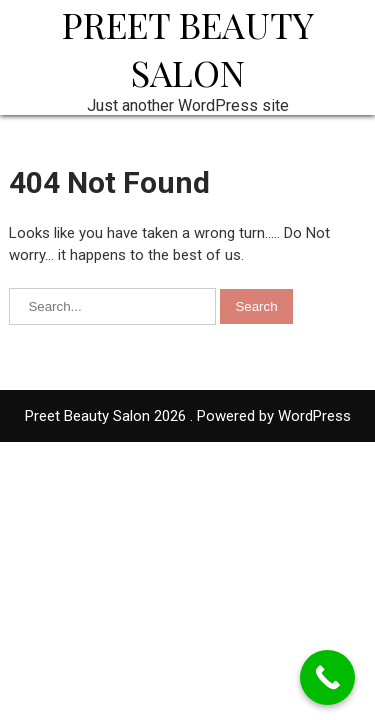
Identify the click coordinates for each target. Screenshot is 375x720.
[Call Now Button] (327, 677)
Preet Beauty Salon (188, 48)
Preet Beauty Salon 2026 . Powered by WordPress (188, 416)
